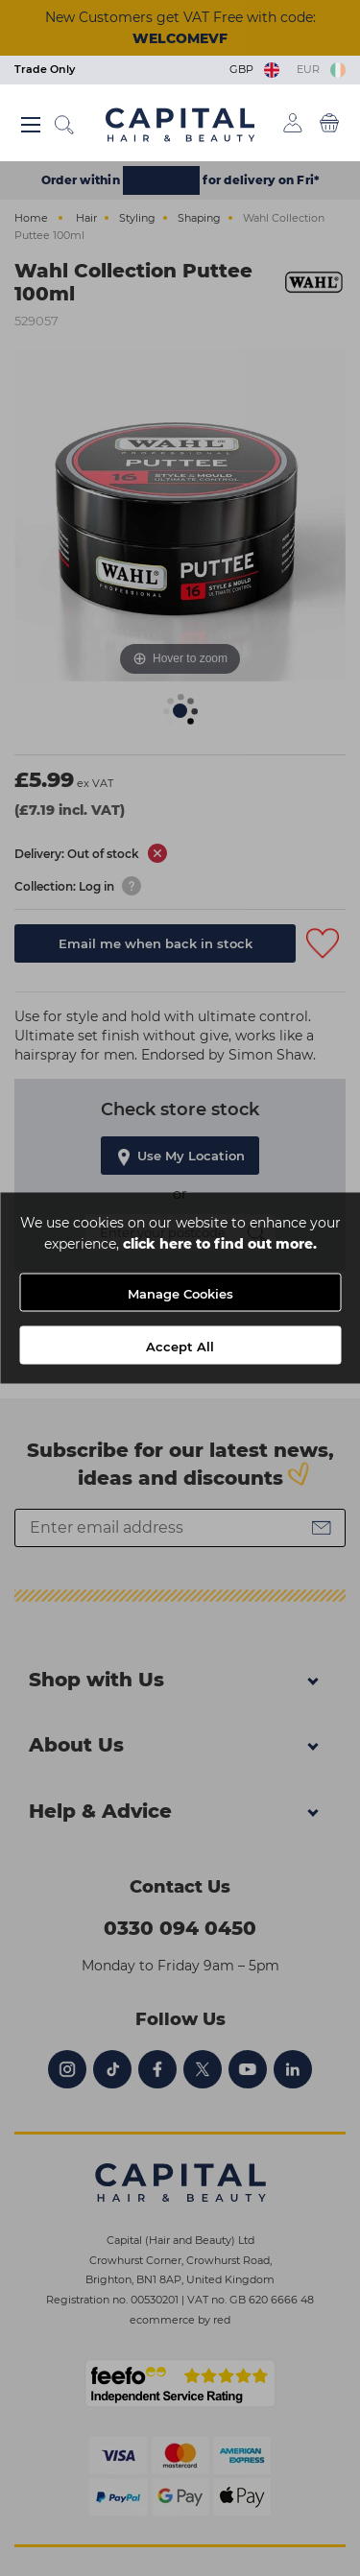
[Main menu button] (31, 124)
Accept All (180, 1346)
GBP (255, 69)
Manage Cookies (180, 1293)
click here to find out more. (220, 1243)
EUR (321, 69)
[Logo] (180, 123)
